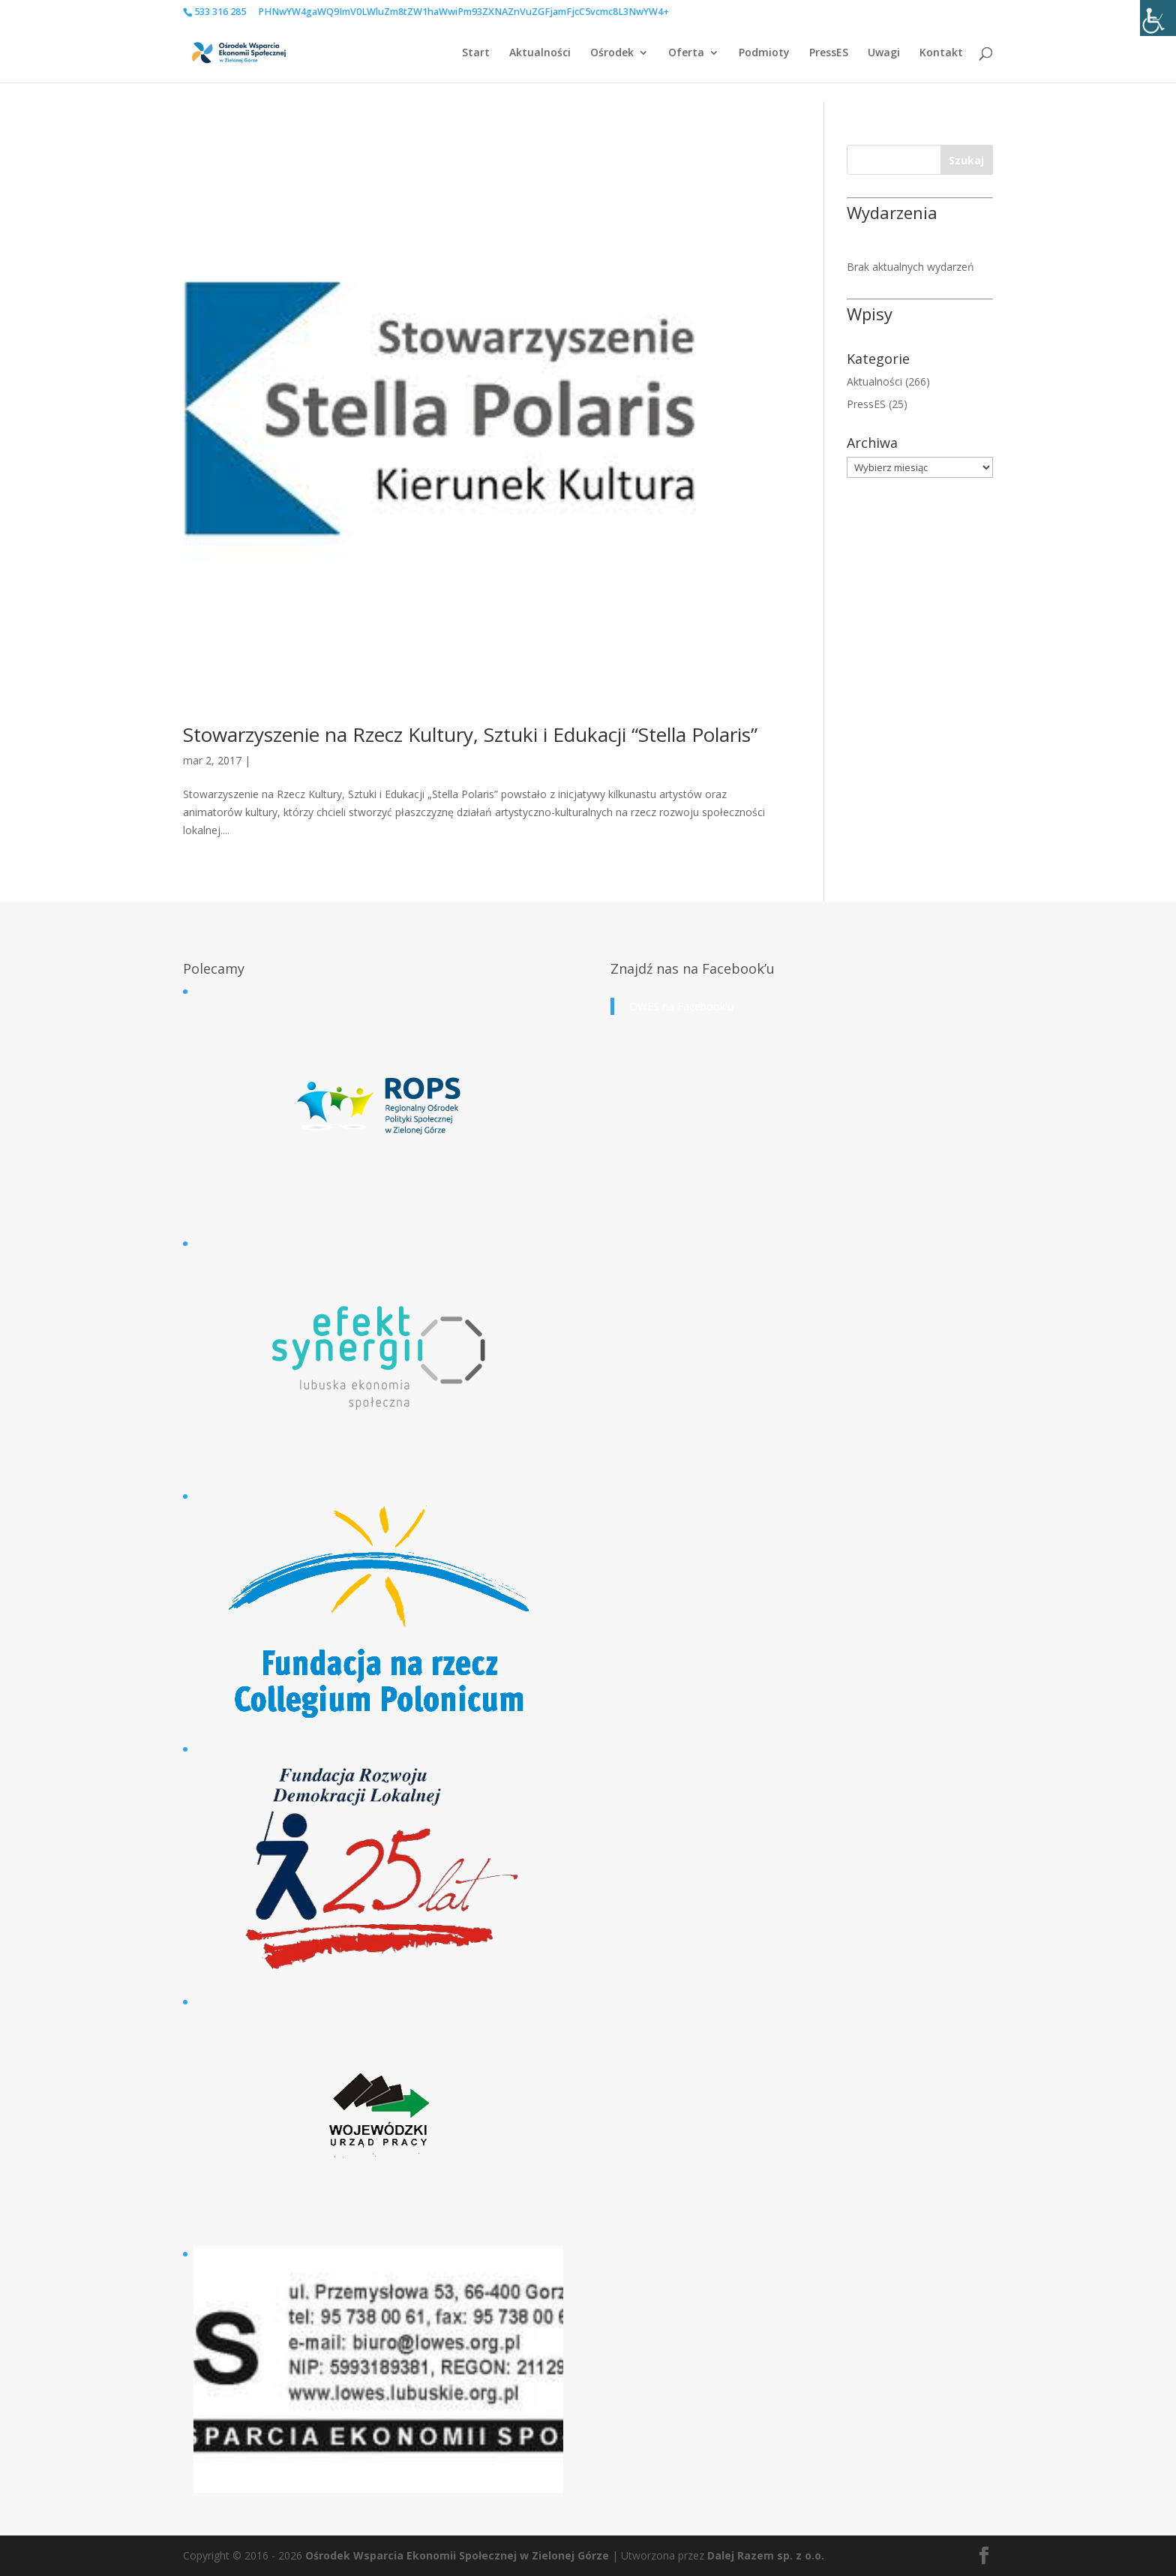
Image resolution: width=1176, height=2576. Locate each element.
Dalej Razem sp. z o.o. (765, 2555)
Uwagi (884, 53)
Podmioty (764, 53)
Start (476, 53)
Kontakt (941, 53)
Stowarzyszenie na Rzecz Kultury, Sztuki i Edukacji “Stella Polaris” (470, 734)
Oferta (686, 53)
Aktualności (540, 53)
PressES (828, 53)
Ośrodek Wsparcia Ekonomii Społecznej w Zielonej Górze (457, 2555)
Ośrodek (612, 53)
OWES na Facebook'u (681, 1006)
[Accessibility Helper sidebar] (1158, 18)
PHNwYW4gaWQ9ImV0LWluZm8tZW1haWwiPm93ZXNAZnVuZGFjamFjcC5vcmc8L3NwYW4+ (463, 11)
